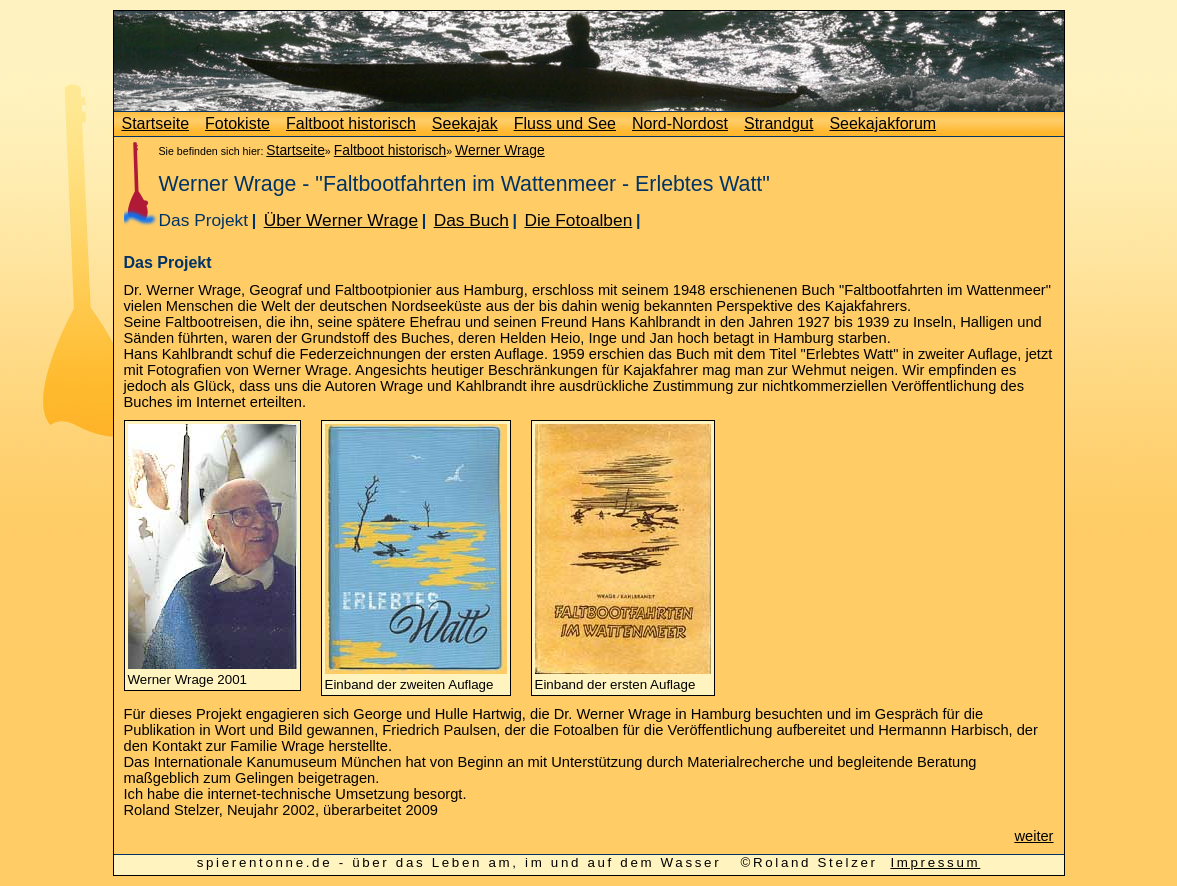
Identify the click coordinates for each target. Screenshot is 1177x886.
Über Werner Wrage (341, 220)
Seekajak (465, 123)
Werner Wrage (500, 150)
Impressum (935, 862)
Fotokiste (237, 123)
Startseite (156, 123)
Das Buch (471, 220)
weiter (1033, 836)
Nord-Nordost (680, 123)
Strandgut (778, 123)
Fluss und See (565, 123)
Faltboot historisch (351, 123)
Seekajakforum (882, 123)
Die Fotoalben (578, 220)
